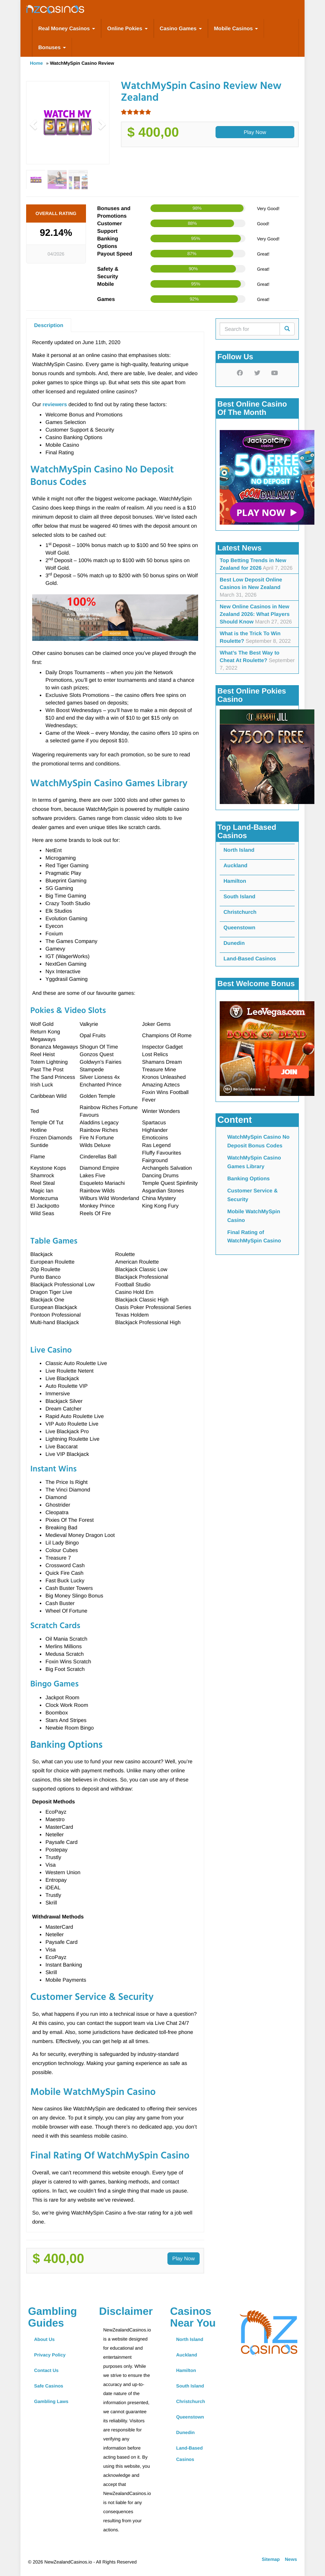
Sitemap (271, 2559)
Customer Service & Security (252, 1194)
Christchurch (239, 912)
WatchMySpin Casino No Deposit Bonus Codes (258, 1141)
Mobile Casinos (236, 28)
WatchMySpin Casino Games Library (254, 1162)
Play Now (255, 132)
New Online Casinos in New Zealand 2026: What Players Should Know (254, 614)
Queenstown (239, 927)
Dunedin (234, 943)
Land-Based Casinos (249, 958)
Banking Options (248, 1178)
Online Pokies (127, 28)
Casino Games (181, 28)
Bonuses (52, 47)
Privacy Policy (50, 2355)
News (291, 2559)
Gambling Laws (51, 2401)
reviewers (54, 404)
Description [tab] (48, 325)
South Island (239, 896)
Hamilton (234, 881)
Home (36, 63)
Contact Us (46, 2370)
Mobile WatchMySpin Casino (253, 1215)
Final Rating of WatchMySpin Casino (254, 1236)
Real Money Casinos (66, 28)
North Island (239, 850)
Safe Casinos (48, 2386)
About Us (44, 2339)
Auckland (235, 865)
